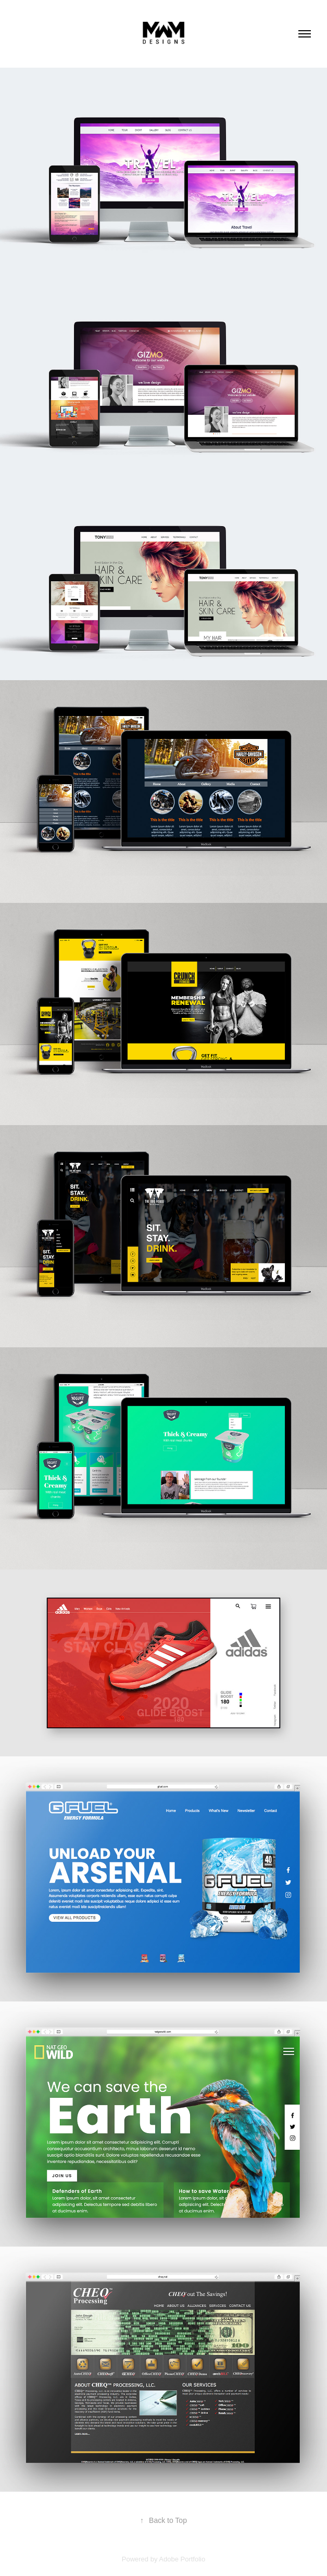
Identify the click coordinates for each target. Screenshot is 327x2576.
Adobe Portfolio (182, 2559)
